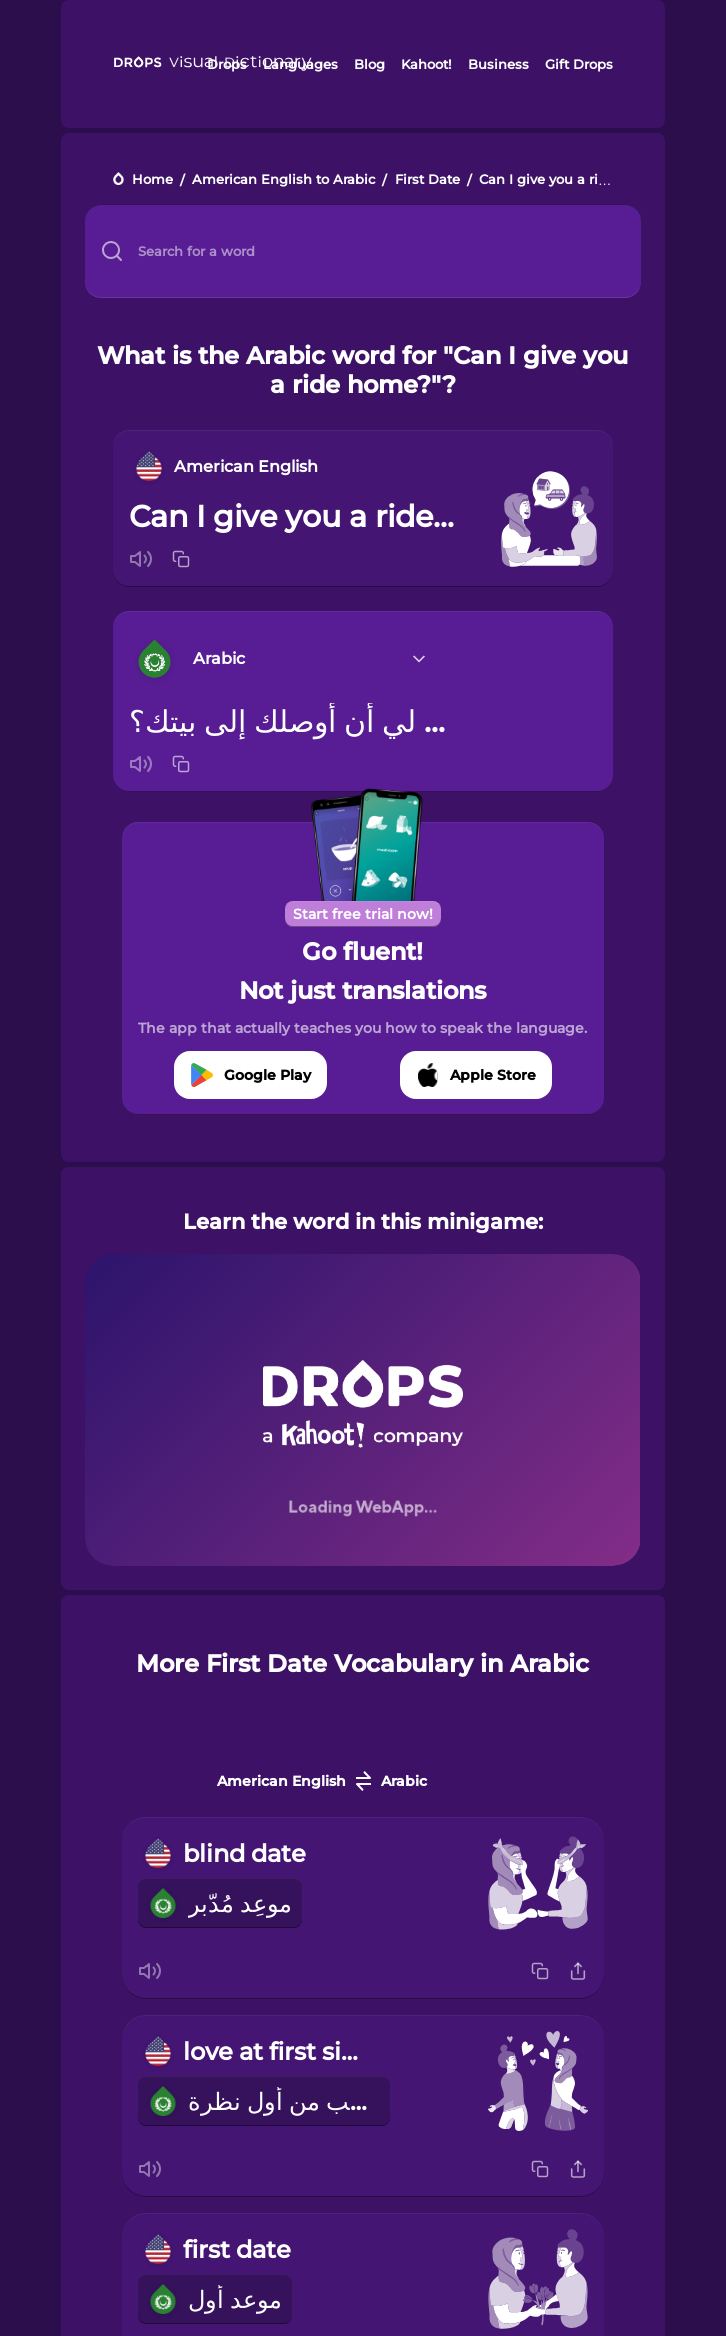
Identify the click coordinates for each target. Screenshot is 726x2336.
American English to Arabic (283, 180)
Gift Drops (579, 64)
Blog (369, 64)
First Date (427, 180)
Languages (300, 64)
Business (498, 64)
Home (152, 180)
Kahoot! (426, 64)
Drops (227, 64)
